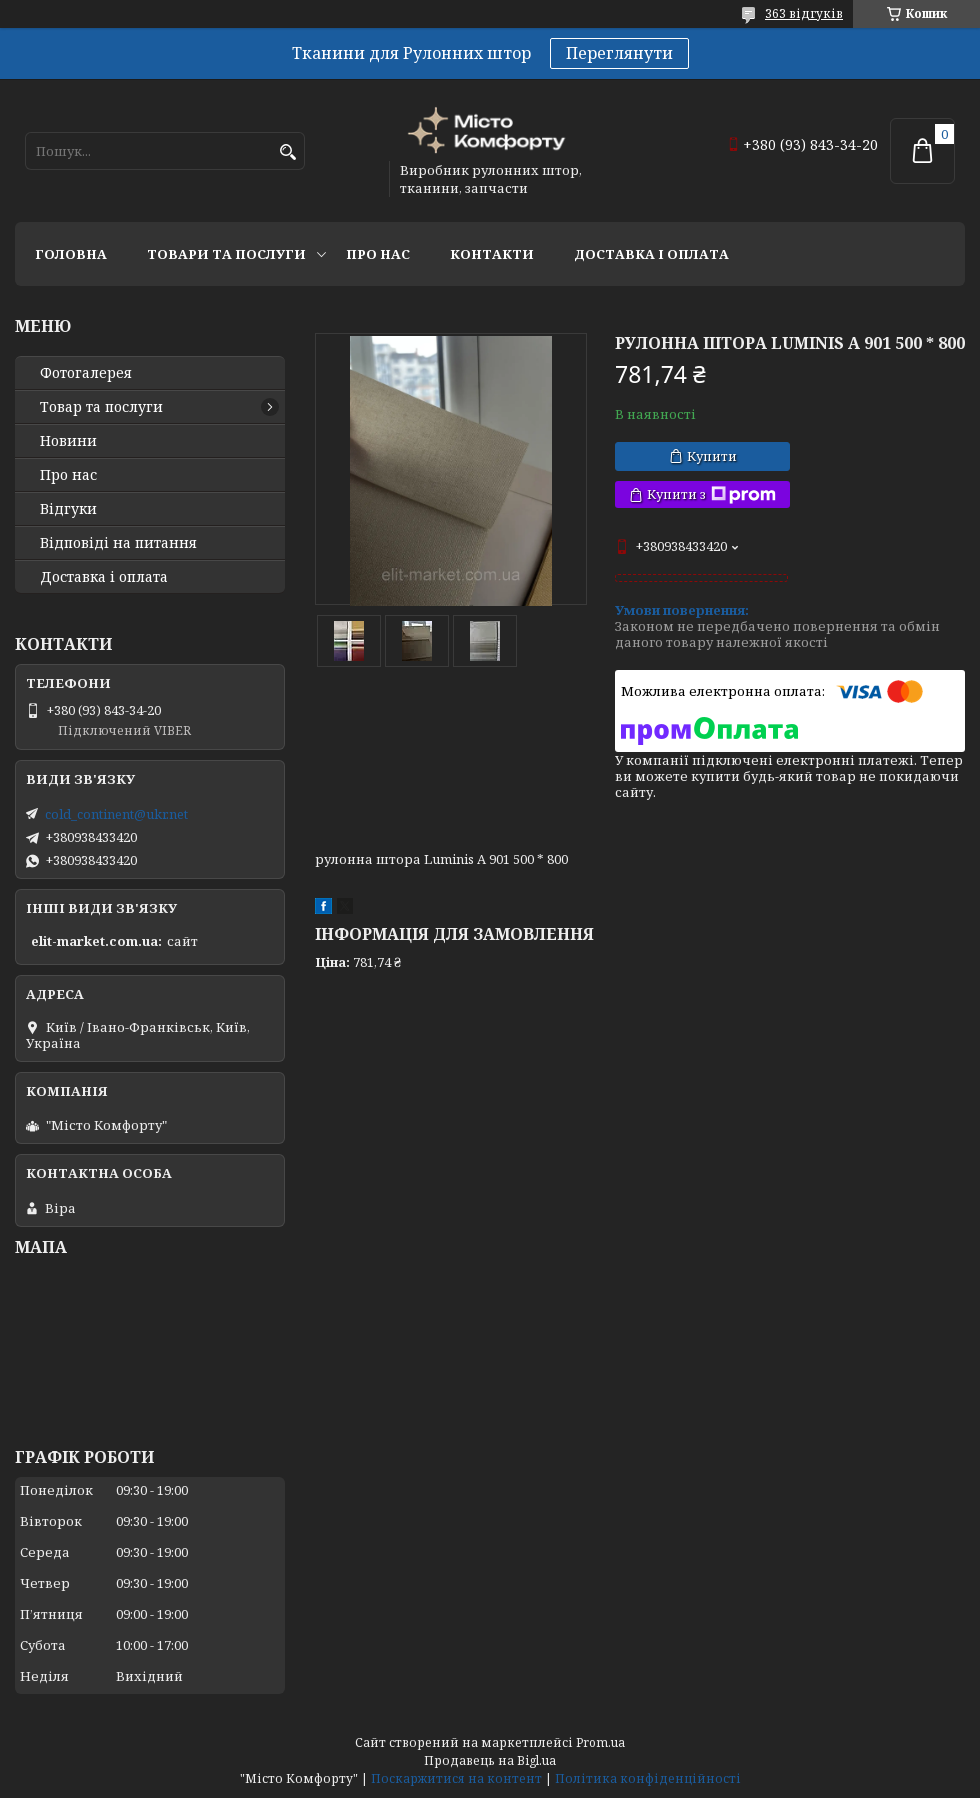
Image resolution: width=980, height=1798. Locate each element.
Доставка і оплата (651, 254)
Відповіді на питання (118, 543)
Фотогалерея (86, 373)
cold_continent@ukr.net (116, 814)
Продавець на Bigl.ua (490, 1760)
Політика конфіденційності (648, 1778)
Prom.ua (600, 1742)
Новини (68, 441)
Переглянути (619, 53)
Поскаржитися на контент (456, 1778)
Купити (712, 456)
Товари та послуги (226, 254)
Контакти (492, 254)
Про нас (378, 254)
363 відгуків (804, 13)
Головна (71, 254)
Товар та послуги (101, 407)
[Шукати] (287, 152)
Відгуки (68, 509)
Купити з (711, 494)
